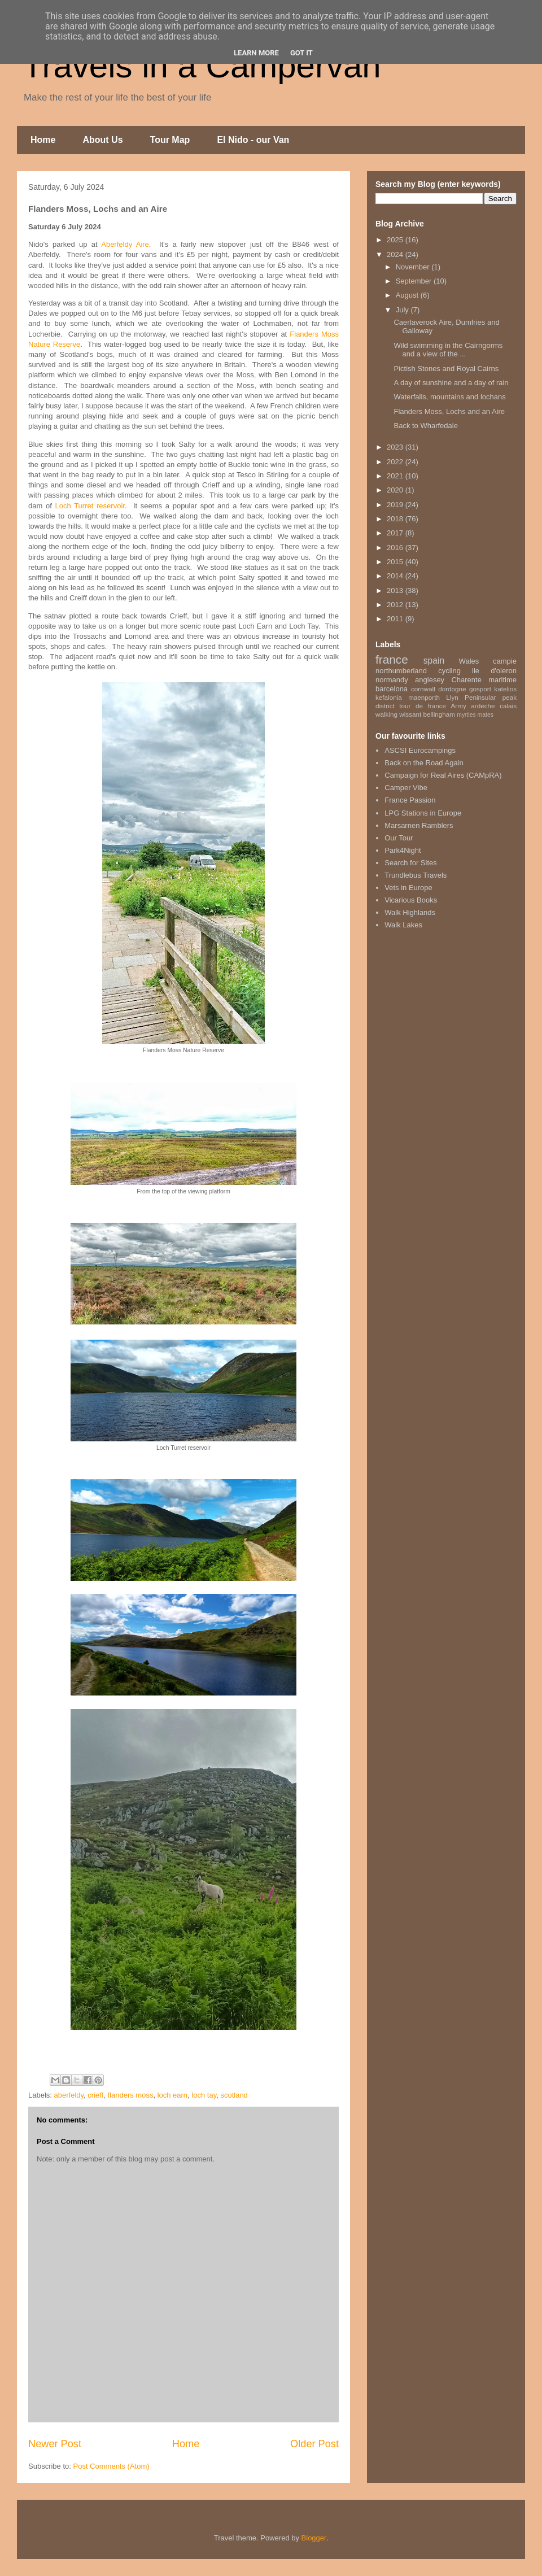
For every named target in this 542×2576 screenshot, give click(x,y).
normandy (391, 679)
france (391, 659)
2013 (396, 590)
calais (508, 705)
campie (505, 661)
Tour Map (170, 140)
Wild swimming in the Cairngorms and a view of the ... (448, 350)
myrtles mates (475, 715)
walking (386, 714)
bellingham (439, 714)
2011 (396, 618)
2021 (396, 476)
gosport (480, 688)
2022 (396, 461)
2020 (396, 490)
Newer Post (54, 2443)
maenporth (424, 697)
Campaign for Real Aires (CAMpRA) (442, 775)
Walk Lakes (403, 925)
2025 (396, 240)
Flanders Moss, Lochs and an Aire (449, 411)
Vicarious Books (410, 900)
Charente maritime (484, 679)
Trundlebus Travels (415, 875)
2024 (396, 254)
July (403, 310)
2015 (396, 561)
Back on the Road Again (424, 763)
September (415, 281)
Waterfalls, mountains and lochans (449, 397)
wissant (410, 714)
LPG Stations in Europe (422, 813)
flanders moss (130, 2095)
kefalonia (388, 697)
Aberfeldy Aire (125, 244)
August (408, 295)
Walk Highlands (409, 912)
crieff (95, 2095)
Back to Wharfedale (425, 425)
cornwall (423, 688)
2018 (396, 519)
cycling (449, 670)
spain (433, 660)
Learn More (256, 53)
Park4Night (402, 850)
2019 (396, 504)
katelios (505, 688)
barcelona (391, 689)
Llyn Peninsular (471, 697)
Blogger (313, 2538)
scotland (233, 2095)
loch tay (203, 2095)
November (414, 267)
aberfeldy (69, 2095)
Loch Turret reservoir (90, 506)
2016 (396, 547)
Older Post (314, 2443)
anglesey (429, 679)
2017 (396, 533)
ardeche (483, 705)
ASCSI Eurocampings (420, 750)
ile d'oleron (494, 670)
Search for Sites (410, 862)
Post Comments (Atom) (111, 2466)
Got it (301, 53)
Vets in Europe (408, 887)
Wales (469, 661)
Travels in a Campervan (202, 66)
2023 (396, 447)
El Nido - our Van (253, 140)
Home (42, 140)
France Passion (409, 800)
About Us (102, 140)
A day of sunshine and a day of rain (451, 382)
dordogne (452, 688)
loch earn (172, 2095)
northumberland (401, 670)
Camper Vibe (405, 787)
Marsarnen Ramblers (418, 825)
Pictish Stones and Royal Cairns (446, 368)
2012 (396, 604)
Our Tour (398, 838)
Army (458, 705)
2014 (396, 576)
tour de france (422, 705)
